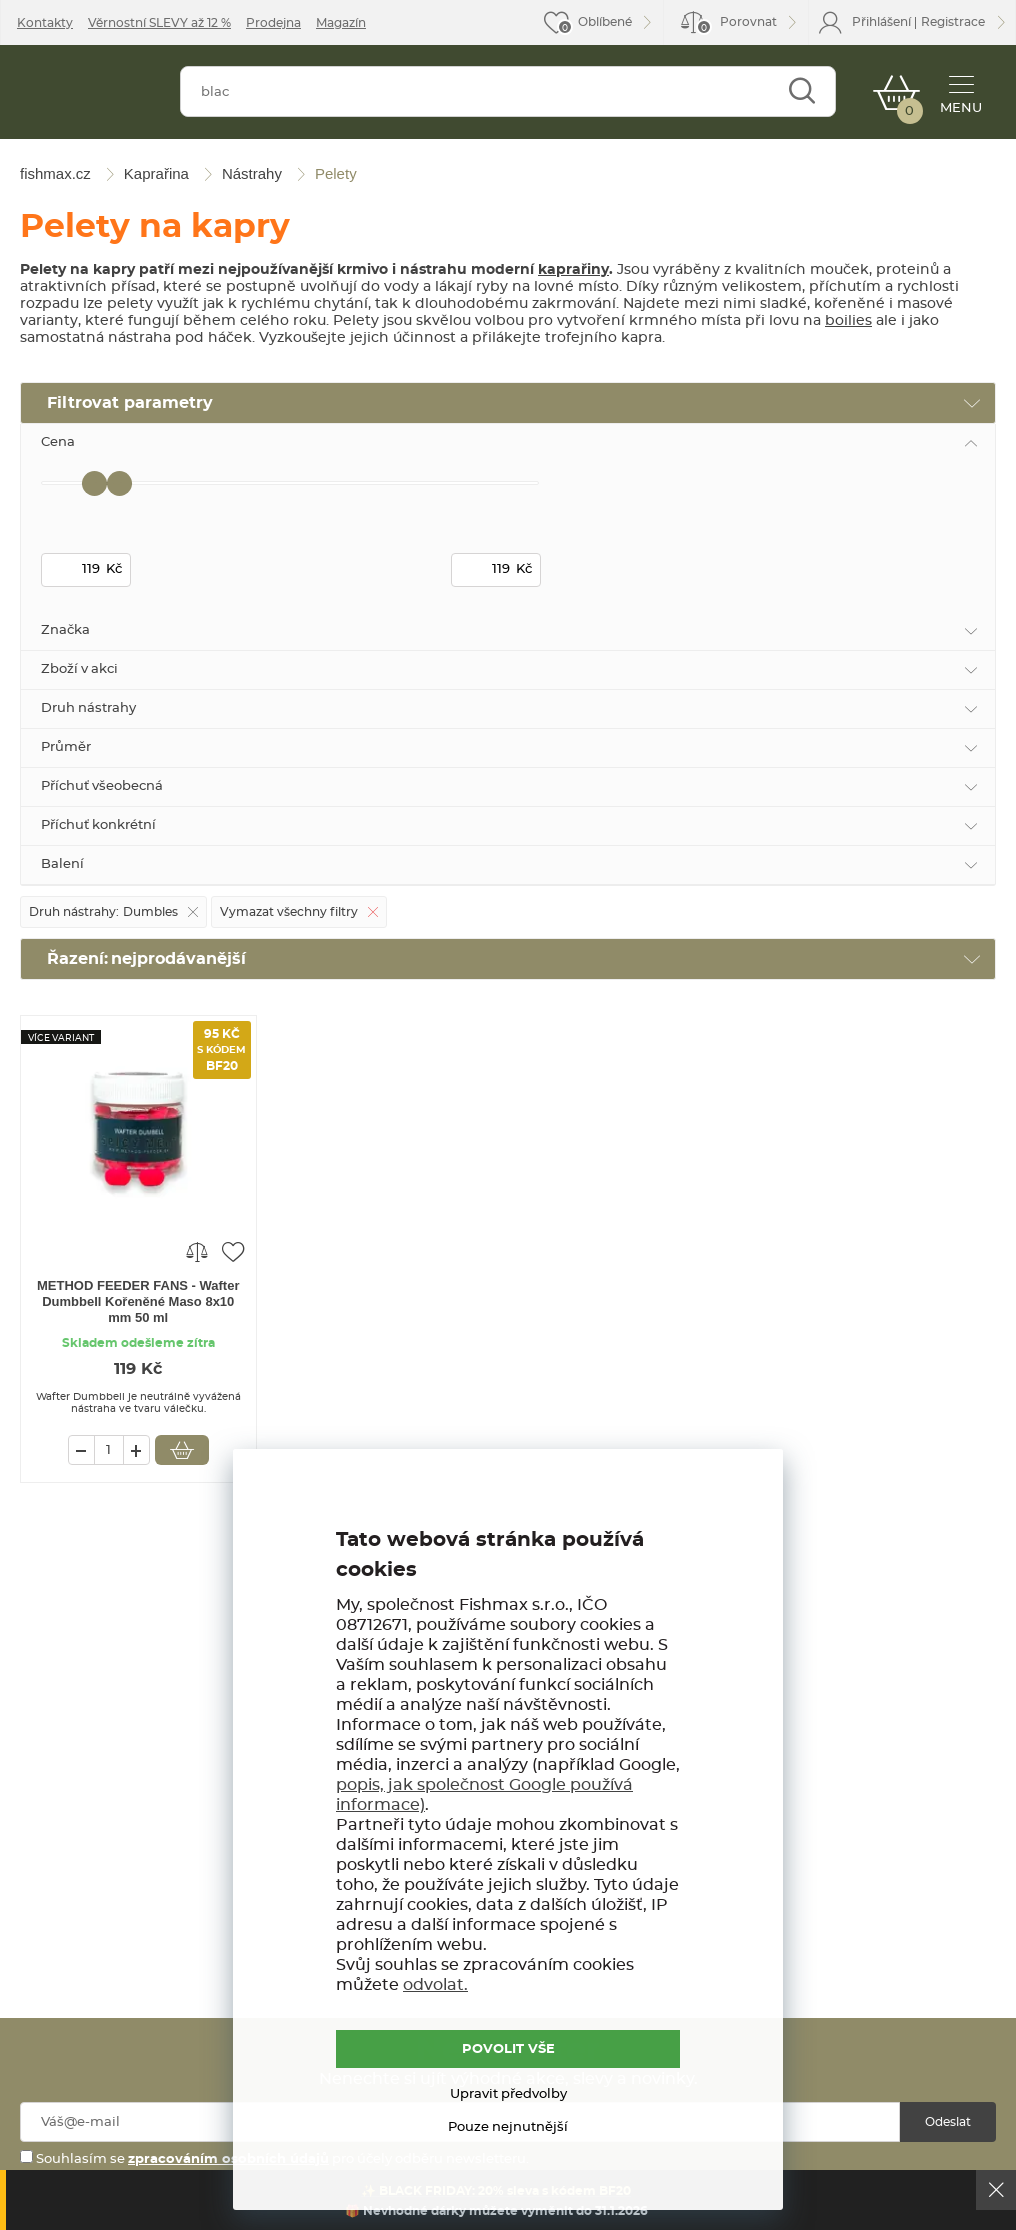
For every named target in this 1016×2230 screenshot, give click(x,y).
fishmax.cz (88, 96)
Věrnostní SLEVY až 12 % (159, 23)
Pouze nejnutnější (508, 2127)
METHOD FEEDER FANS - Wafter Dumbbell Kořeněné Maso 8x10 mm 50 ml (138, 1301)
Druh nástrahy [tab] (88, 708)
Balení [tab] (62, 864)
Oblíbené (605, 22)
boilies (848, 321)
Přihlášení (881, 22)
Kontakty (45, 23)
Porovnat (736, 25)
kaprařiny (573, 270)
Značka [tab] (65, 630)
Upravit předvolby (508, 2094)
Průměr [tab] (66, 747)
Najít (801, 91)
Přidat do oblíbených (233, 1251)
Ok (996, 2190)
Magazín (341, 23)
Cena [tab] (58, 442)
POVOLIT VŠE (508, 2049)
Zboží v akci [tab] (79, 669)
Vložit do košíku (182, 1450)
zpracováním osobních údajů (228, 2159)
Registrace (953, 22)
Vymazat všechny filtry (289, 912)
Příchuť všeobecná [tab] (102, 786)
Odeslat (948, 2122)
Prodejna (273, 23)
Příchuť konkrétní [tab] (98, 825)
